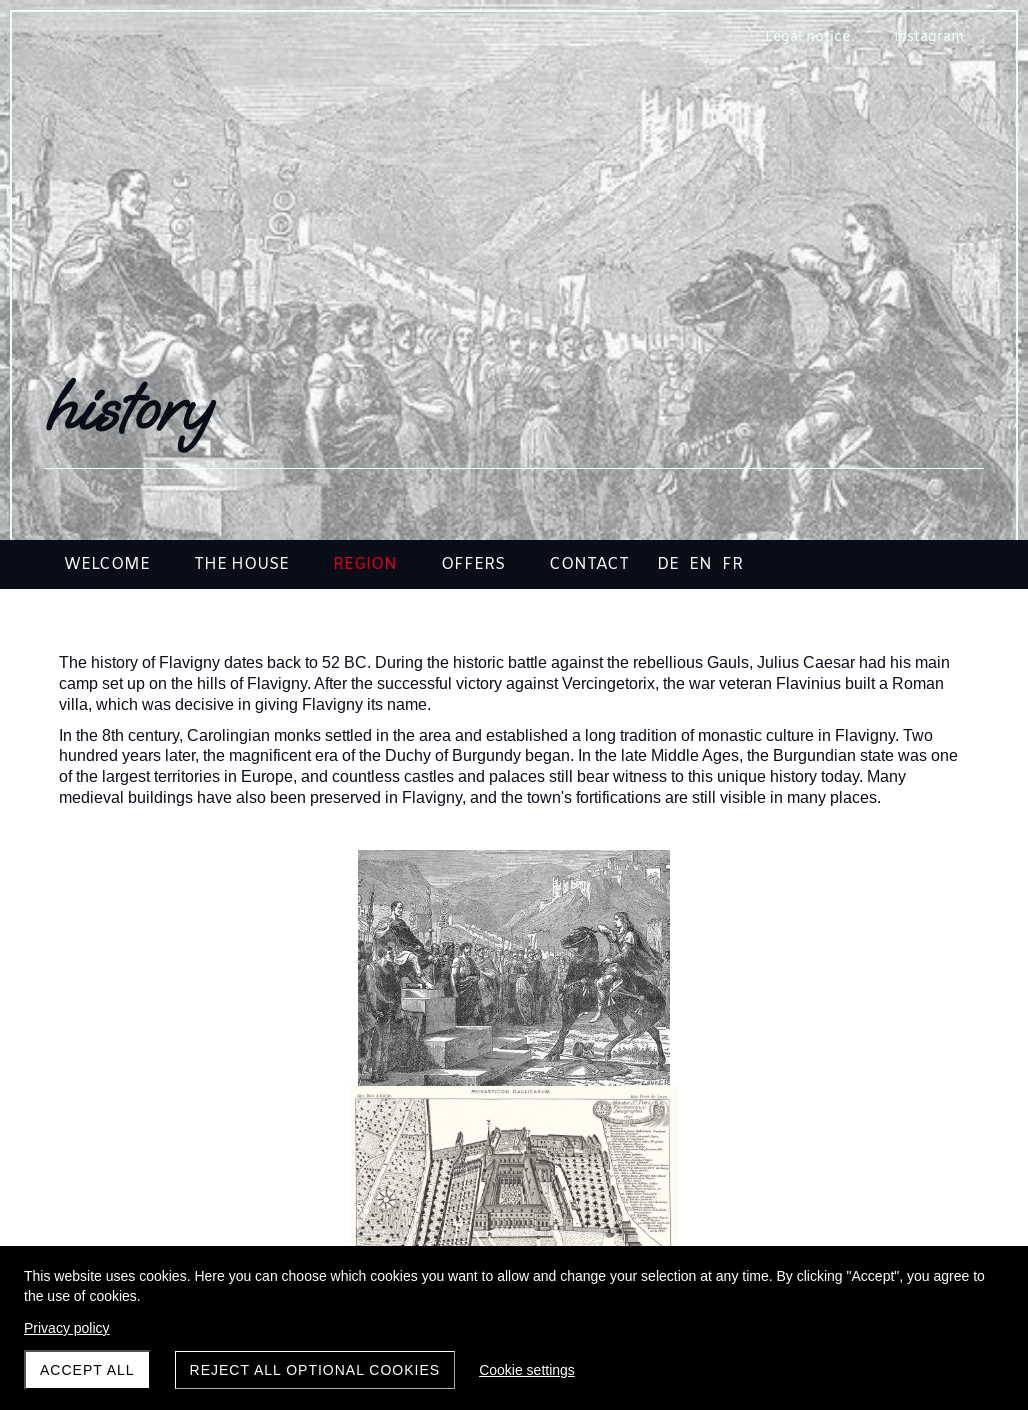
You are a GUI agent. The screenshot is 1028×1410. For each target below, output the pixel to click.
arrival (820, 1188)
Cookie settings (527, 1370)
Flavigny (208, 1188)
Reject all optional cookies (315, 1370)
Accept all (87, 1370)
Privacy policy (67, 1328)
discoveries (513, 1188)
